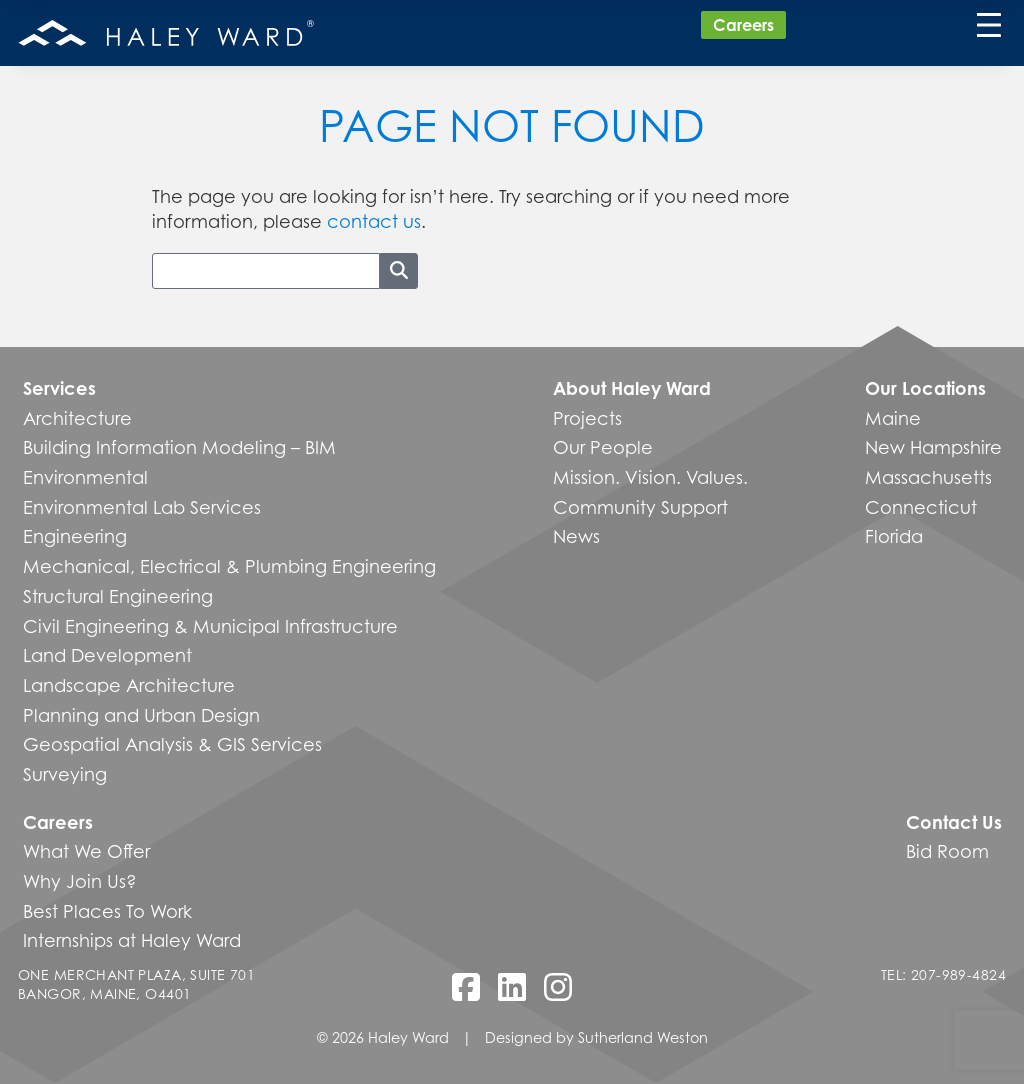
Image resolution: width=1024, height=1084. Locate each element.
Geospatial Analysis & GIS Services (172, 744)
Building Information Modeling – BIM (179, 447)
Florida (894, 536)
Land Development (107, 655)
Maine (893, 418)
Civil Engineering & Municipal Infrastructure (210, 626)
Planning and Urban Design (141, 715)
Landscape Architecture (129, 685)
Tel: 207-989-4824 (943, 974)
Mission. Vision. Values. (650, 477)
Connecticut (921, 507)
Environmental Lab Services (142, 507)
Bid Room (947, 851)
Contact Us (954, 822)
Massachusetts (928, 477)
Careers (743, 25)
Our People (603, 447)
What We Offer (86, 851)
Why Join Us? (80, 881)
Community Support (640, 507)
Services (59, 388)
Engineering (75, 536)
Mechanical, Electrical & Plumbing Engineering (229, 566)
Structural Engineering (118, 596)
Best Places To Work (107, 911)
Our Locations (925, 388)
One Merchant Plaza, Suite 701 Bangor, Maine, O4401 (136, 984)
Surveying (65, 774)
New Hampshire (933, 447)
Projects (587, 418)
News (576, 536)
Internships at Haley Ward (132, 940)
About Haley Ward (632, 388)
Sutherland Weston (643, 1037)
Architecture (77, 418)
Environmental (85, 477)
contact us (374, 221)
